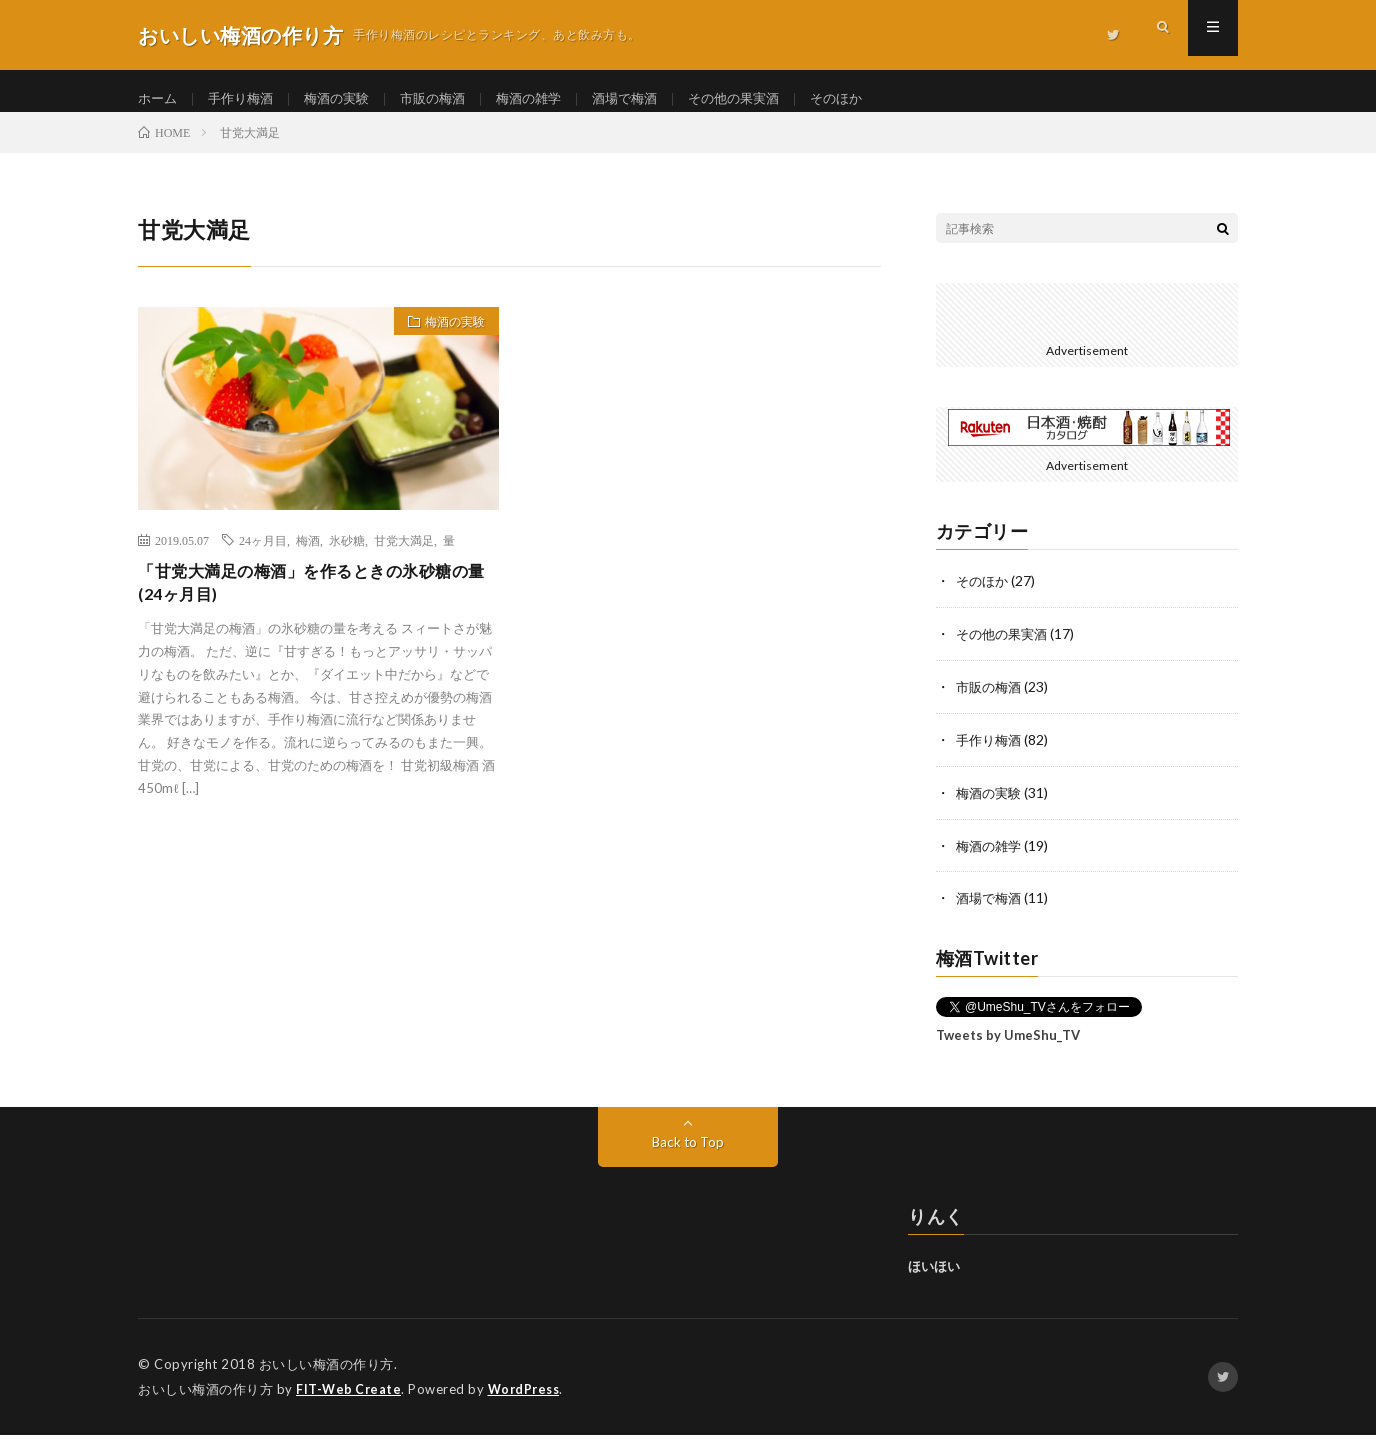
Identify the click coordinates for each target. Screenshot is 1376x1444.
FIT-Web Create (350, 1399)
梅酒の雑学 (549, 99)
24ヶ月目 (263, 557)
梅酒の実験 (347, 99)
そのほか (873, 99)
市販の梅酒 (448, 99)
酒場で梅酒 (650, 99)
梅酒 (308, 557)
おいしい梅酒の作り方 (326, 1374)
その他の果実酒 (765, 99)
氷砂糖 (347, 557)
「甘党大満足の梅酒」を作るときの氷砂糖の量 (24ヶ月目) (314, 602)
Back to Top (688, 1152)
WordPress (529, 1399)
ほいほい (934, 1277)
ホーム (159, 99)
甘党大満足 (404, 557)
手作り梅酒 (246, 99)
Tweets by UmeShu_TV (1008, 1046)
